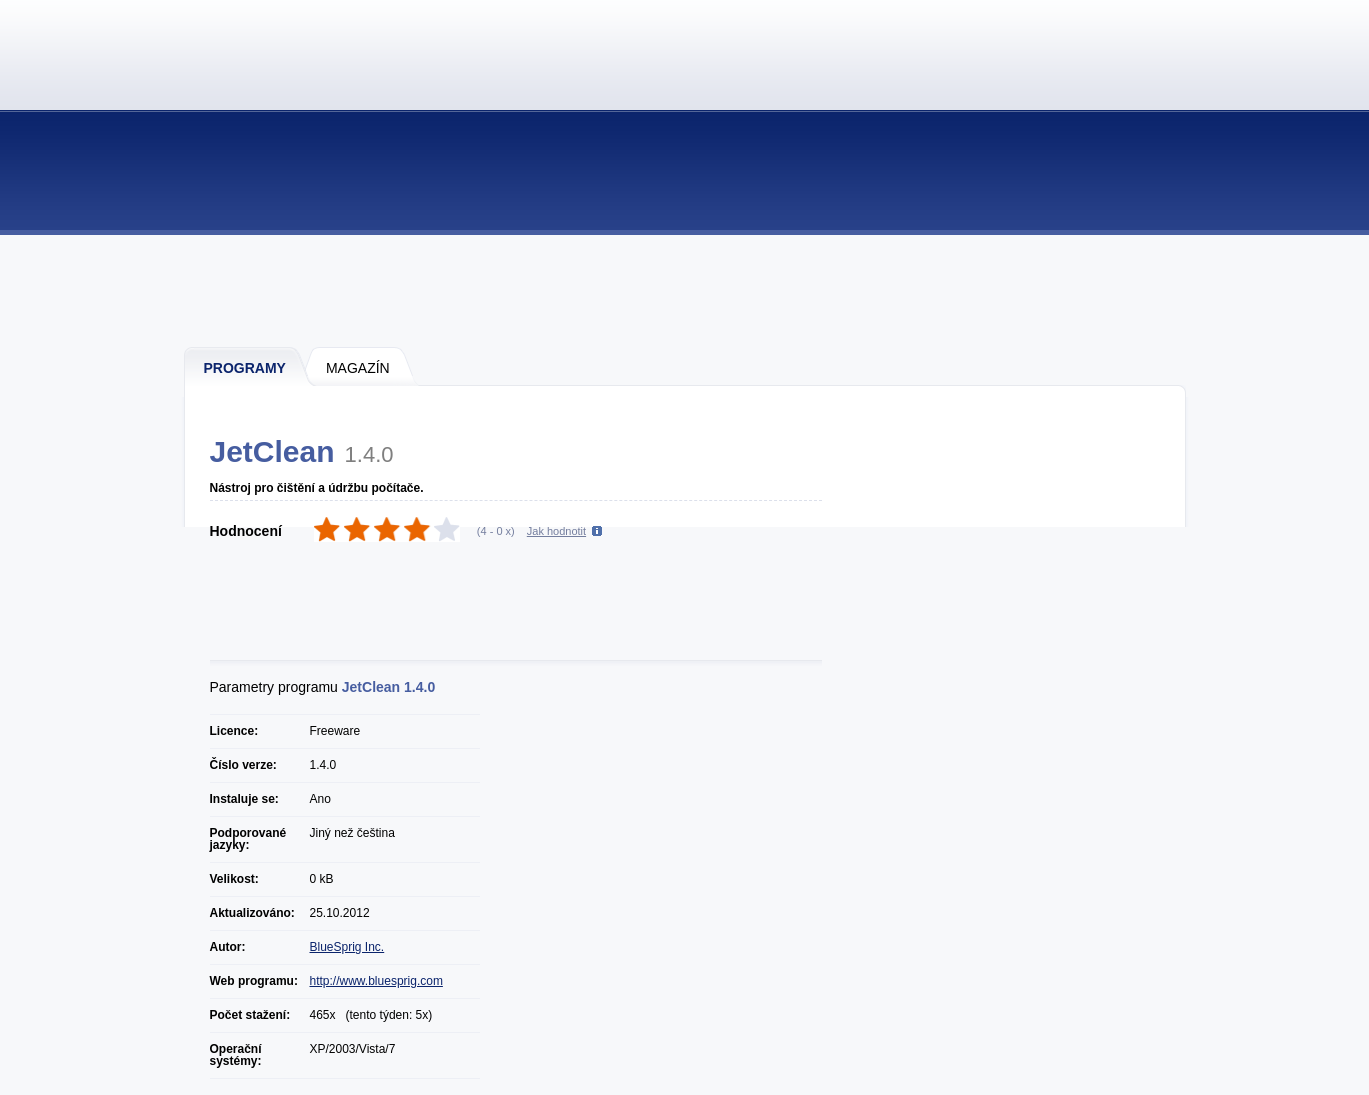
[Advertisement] (686, 290)
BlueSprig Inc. (347, 947)
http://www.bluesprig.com (376, 981)
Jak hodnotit (556, 531)
